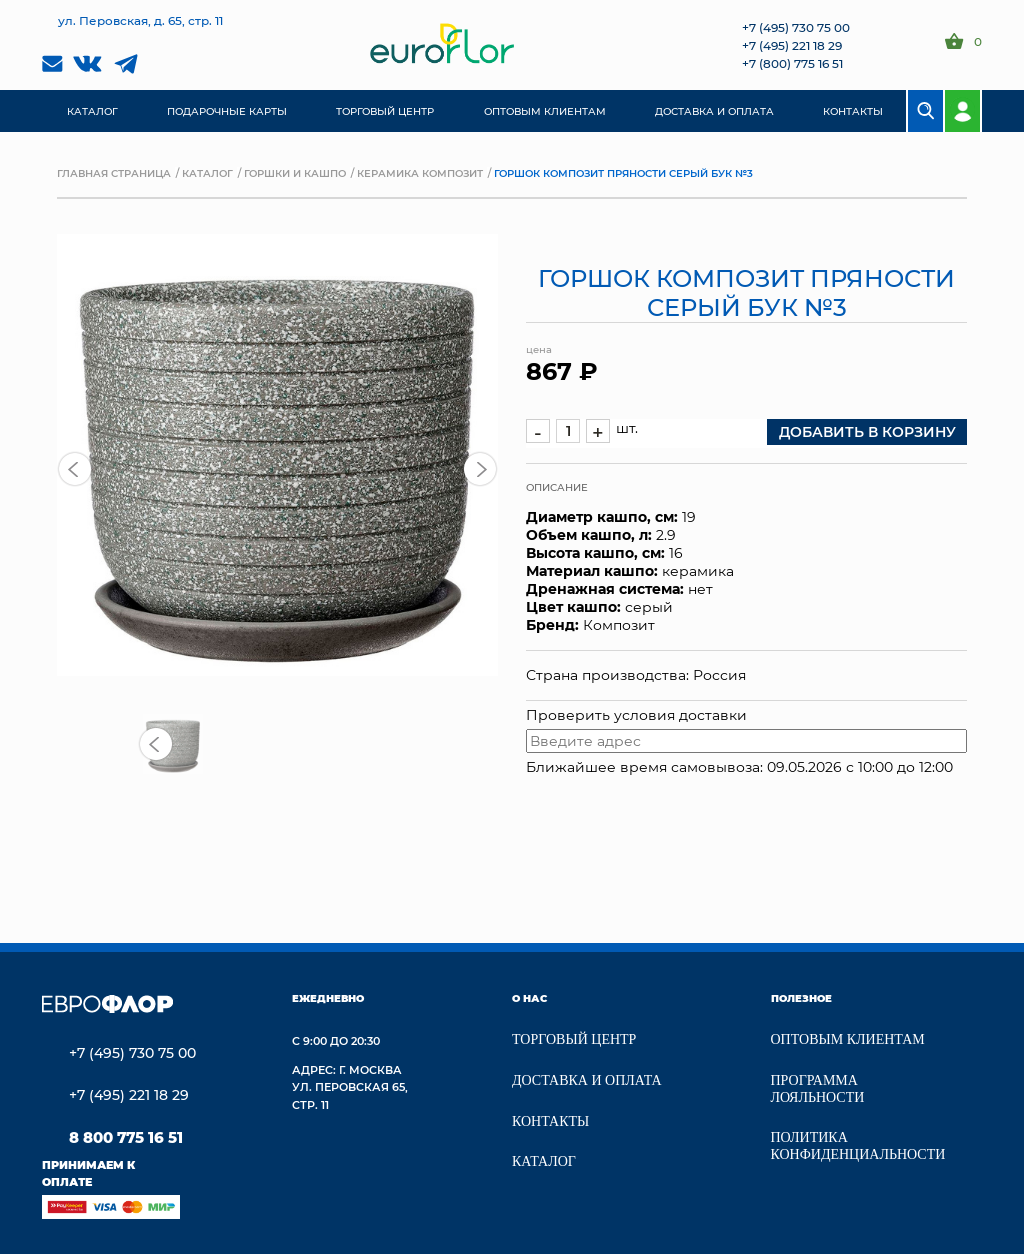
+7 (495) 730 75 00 (796, 27)
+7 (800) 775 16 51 (792, 63)
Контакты (550, 1121)
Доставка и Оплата (587, 1080)
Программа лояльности (818, 1089)
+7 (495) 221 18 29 (792, 45)
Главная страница (114, 173)
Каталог (207, 173)
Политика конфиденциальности (858, 1146)
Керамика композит (420, 173)
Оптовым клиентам (848, 1039)
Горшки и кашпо (295, 173)
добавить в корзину (867, 431)
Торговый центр (574, 1039)
